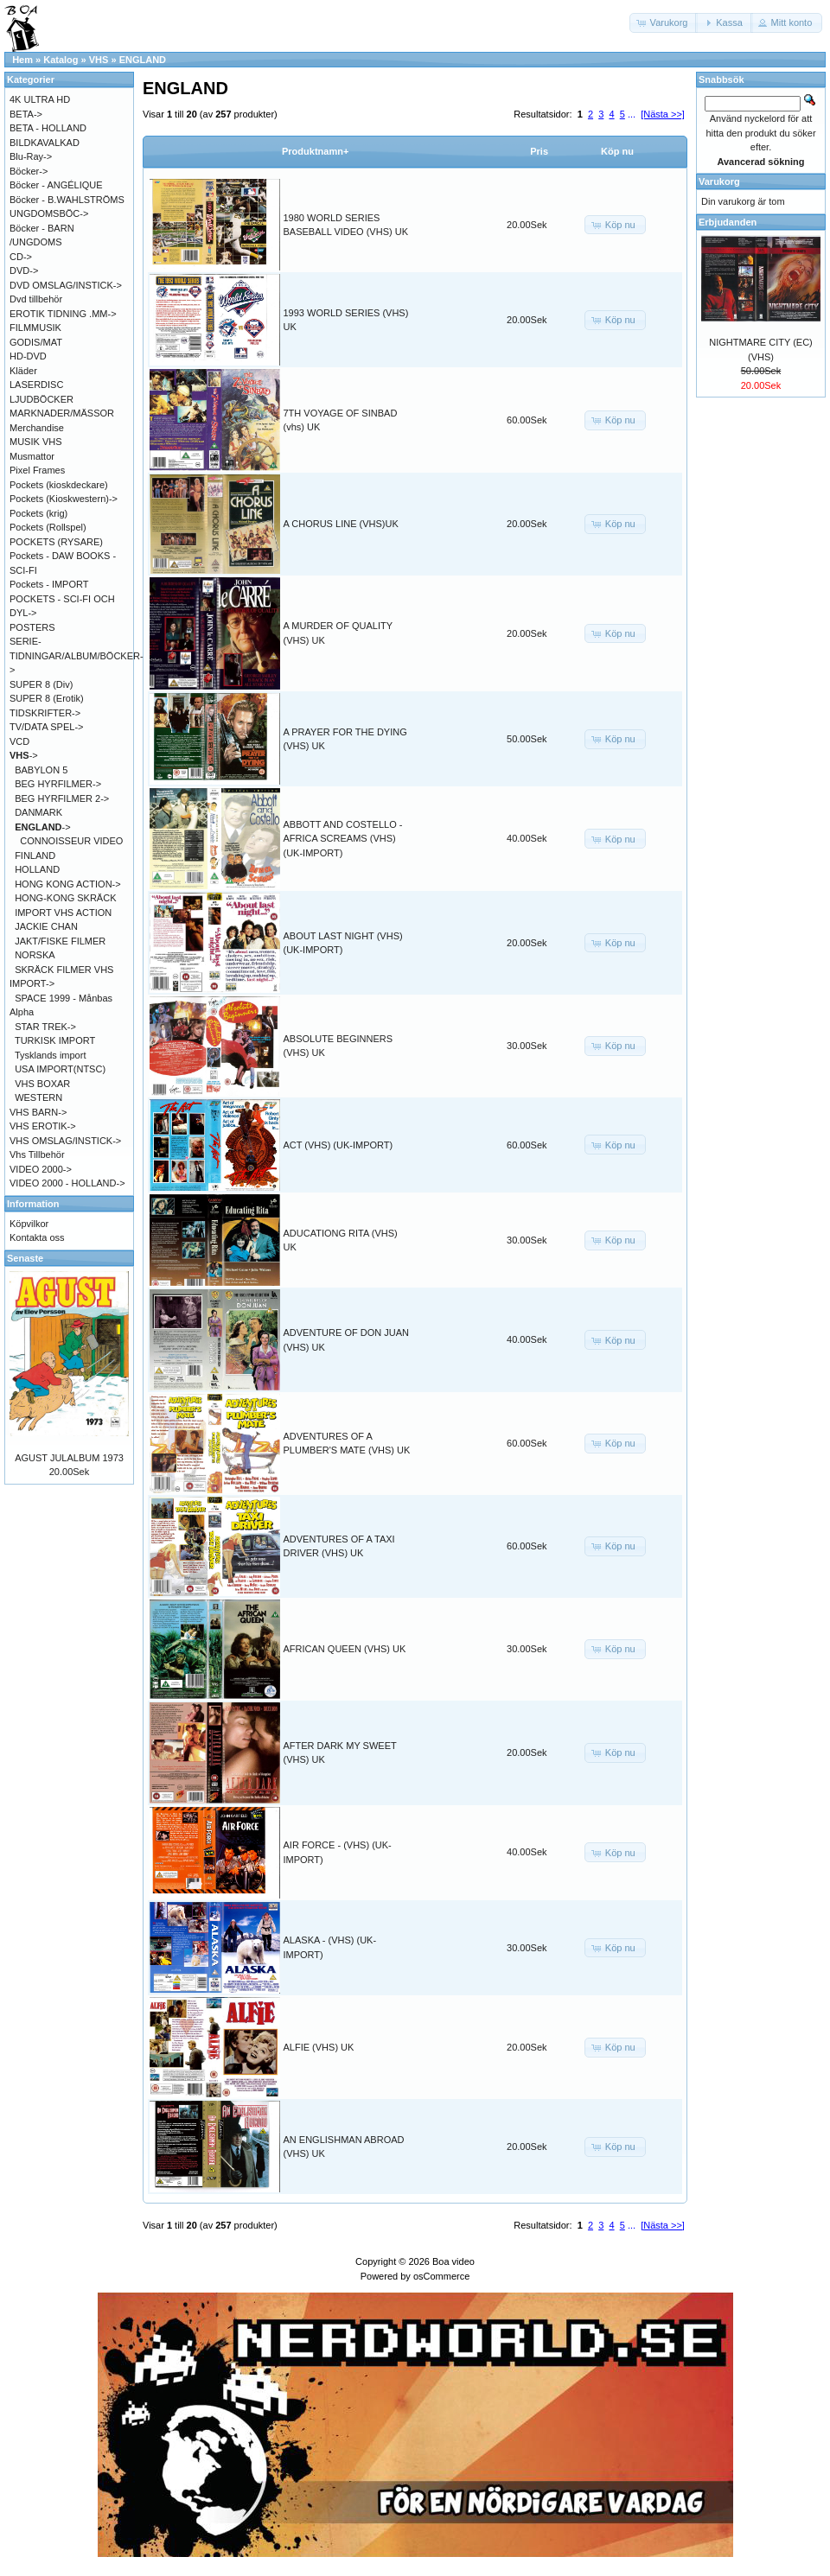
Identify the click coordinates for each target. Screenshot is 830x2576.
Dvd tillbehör (36, 299)
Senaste (25, 1258)
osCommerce (441, 2276)
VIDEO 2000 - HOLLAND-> (67, 1183)
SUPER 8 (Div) (41, 684)
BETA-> (26, 114)
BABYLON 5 (41, 770)
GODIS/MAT (36, 342)
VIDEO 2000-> (41, 1169)
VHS (99, 59)
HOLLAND (37, 869)
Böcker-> (29, 171)
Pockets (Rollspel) (48, 527)
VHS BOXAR (42, 1083)
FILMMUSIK (35, 327)
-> (24, 755)
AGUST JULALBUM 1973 (69, 1458)
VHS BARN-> (38, 1112)
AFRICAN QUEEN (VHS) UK (345, 1649)
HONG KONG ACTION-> (68, 884)
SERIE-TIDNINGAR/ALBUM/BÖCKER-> (77, 655)
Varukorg (719, 181)
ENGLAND (142, 59)
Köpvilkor (29, 1223)
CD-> (21, 256)
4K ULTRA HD (40, 99)
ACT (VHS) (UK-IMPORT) (338, 1145)
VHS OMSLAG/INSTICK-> (65, 1140)
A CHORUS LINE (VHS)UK (341, 523)
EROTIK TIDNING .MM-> (63, 313)
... (631, 114)
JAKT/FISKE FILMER (60, 941)
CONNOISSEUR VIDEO (71, 841)
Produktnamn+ (315, 151)
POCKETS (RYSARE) (56, 542)
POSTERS (32, 627)
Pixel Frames (37, 470)
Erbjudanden (728, 222)
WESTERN (38, 1097)
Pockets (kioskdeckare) (59, 485)
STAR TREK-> (45, 1026)
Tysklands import (50, 1055)
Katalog (60, 59)
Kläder (23, 371)
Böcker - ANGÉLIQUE (56, 185)
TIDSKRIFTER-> (45, 713)
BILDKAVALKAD (45, 142)
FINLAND (35, 855)
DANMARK (38, 812)
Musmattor (32, 456)
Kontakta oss (37, 1237)
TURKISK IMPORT (55, 1040)
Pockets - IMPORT (49, 584)
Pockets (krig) (38, 513)
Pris (539, 151)
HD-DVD (28, 356)
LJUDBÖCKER (41, 399)
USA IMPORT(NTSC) (60, 1069)
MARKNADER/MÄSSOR (62, 413)
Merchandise (37, 428)
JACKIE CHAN (46, 926)
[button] (664, 23)
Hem (22, 59)
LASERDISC (36, 384)
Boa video (453, 2261)
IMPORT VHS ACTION (63, 912)
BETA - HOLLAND (48, 128)
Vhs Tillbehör (37, 1154)
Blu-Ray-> (31, 156)
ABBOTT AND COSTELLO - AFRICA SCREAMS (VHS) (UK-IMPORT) (343, 838)
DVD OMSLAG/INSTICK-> (66, 285)
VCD (19, 741)
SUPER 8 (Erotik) (47, 698)
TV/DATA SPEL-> (46, 727)
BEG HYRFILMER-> (58, 784)
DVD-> (24, 270)
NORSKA (34, 955)
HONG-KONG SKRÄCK (65, 898)
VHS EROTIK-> (43, 1126)
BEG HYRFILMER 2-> (62, 798)
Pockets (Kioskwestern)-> (64, 498)
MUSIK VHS (36, 441)
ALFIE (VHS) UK (319, 2047)
